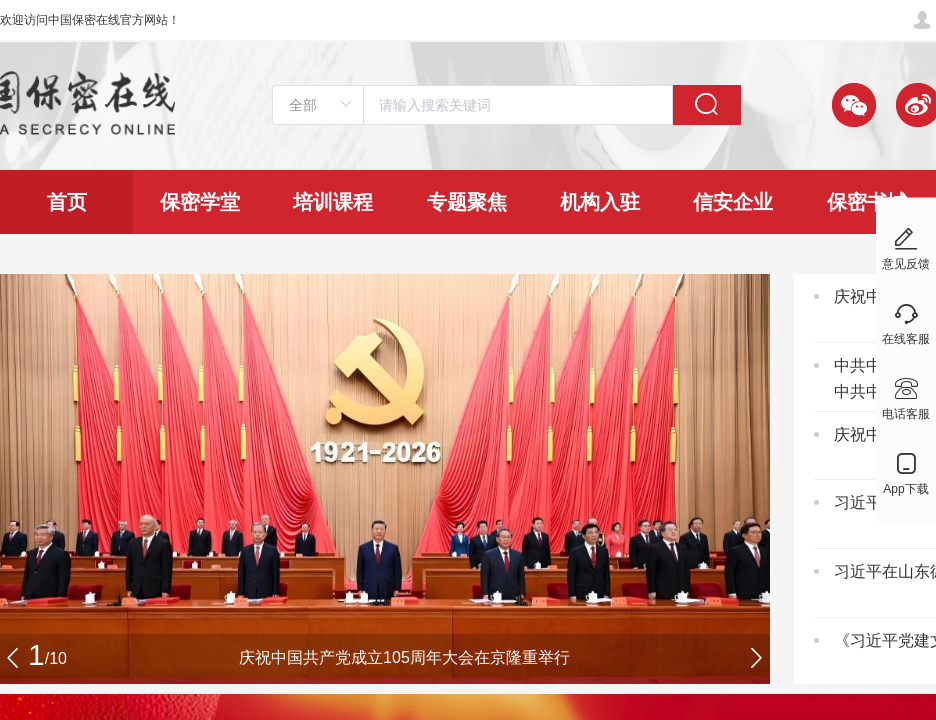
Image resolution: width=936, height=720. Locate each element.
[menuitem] (66, 202)
